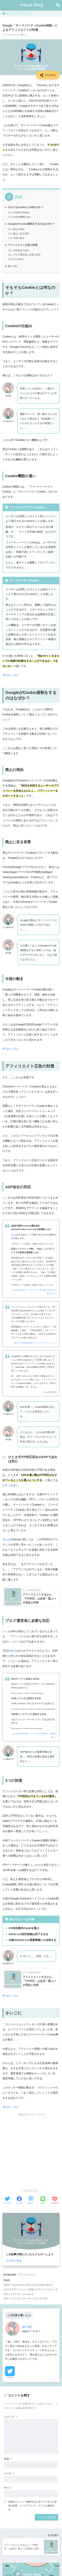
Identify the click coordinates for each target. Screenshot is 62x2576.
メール (9, 2270)
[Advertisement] (31, 2149)
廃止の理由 (18, 229)
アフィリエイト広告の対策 (23, 245)
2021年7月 (14, 2517)
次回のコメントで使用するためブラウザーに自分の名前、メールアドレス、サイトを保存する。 (32, 2302)
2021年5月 (14, 2531)
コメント (11, 2213)
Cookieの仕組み (21, 212)
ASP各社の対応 (21, 250)
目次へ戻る (10, 675)
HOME (31, 2561)
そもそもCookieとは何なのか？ (25, 207)
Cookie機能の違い (22, 217)
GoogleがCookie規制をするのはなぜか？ (31, 223)
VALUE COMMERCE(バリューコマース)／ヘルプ (35, 1343)
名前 (8, 2255)
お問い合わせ (25, 2568)
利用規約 (40, 2568)
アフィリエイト (17, 2486)
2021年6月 (14, 2524)
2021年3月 (14, 2539)
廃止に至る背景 (21, 233)
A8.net (14, 1234)
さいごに (13, 266)
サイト (8, 2284)
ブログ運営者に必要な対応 (27, 254)
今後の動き (18, 238)
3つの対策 (18, 259)
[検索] (56, 2462)
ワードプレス (15, 2493)
